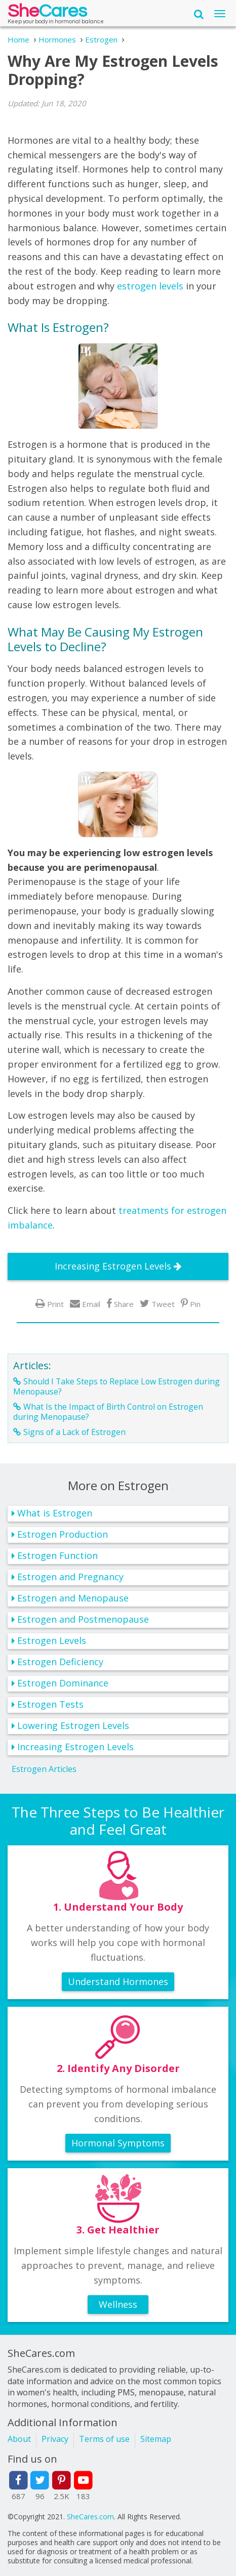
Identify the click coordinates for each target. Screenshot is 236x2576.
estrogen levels (150, 286)
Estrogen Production (62, 1534)
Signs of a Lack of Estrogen (74, 1432)
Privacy (55, 2438)
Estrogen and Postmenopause (83, 1619)
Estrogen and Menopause (73, 1598)
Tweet (163, 1303)
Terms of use (104, 2438)
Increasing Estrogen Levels (113, 1266)
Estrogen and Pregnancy (70, 1577)
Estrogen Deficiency (60, 1662)
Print (55, 1303)
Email (91, 1303)
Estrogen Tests (50, 1704)
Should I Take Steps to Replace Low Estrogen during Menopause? (116, 1386)
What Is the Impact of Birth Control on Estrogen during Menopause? (108, 1411)
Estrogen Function (57, 1555)
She (47, 13)
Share (124, 1303)
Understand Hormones (118, 1981)
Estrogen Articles (44, 1768)
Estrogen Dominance (62, 1683)
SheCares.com (90, 2516)
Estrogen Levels (51, 1640)
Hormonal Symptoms (118, 2143)
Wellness (118, 2304)
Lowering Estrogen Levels (73, 1725)
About (19, 2438)
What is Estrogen (54, 1513)
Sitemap (155, 2438)
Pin (195, 1303)
